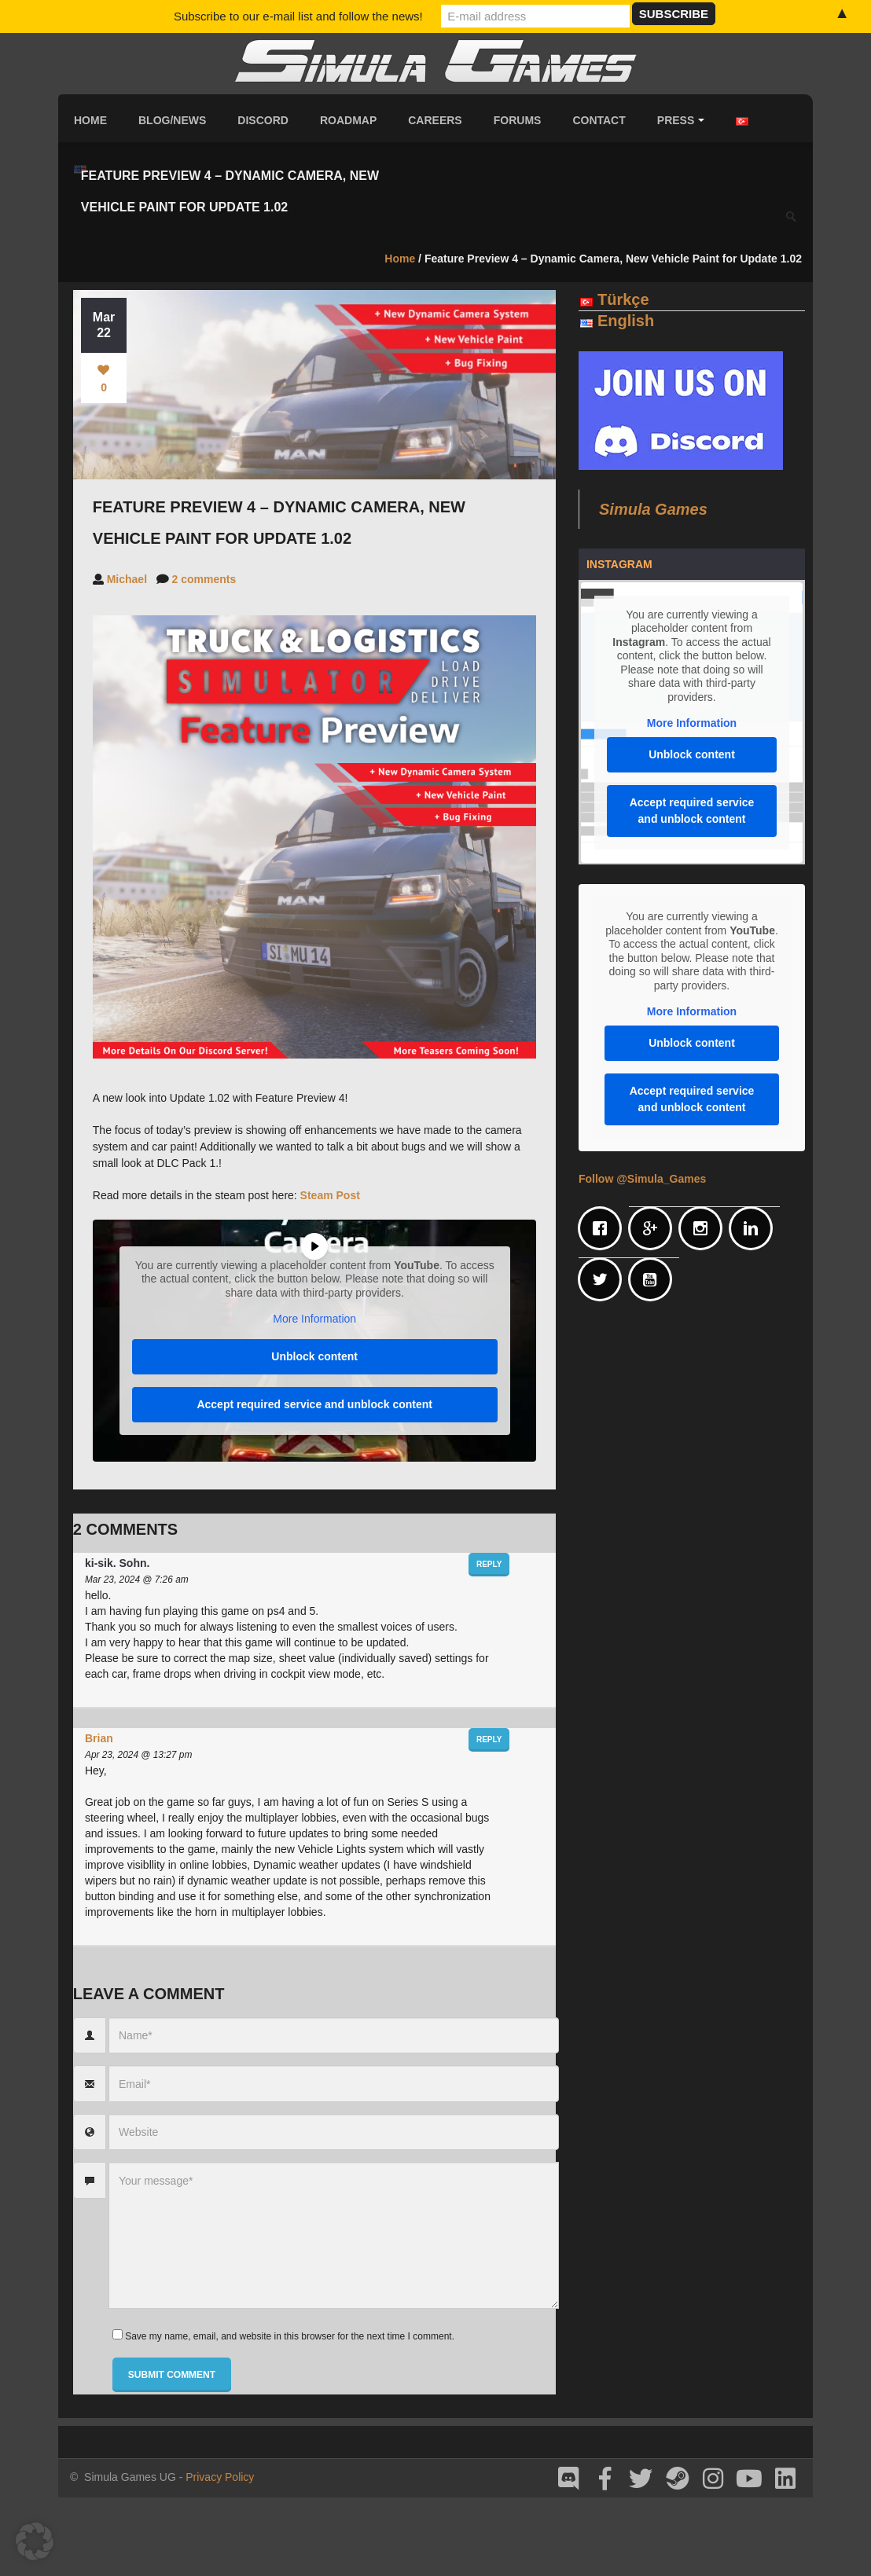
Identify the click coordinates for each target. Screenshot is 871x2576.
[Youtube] (654, 1279)
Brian (99, 1738)
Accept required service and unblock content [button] (314, 1404)
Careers (434, 120)
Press (680, 120)
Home (90, 120)
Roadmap (348, 120)
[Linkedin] (754, 1228)
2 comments (204, 579)
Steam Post (330, 1195)
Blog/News (172, 120)
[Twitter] (603, 1279)
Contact (598, 120)
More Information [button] (314, 1318)
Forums (518, 120)
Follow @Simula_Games (642, 1178)
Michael (127, 579)
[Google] (654, 1228)
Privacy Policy (220, 2477)
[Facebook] (603, 1228)
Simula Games (653, 509)
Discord (262, 120)
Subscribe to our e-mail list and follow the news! (298, 16)
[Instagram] (704, 1228)
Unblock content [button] (314, 1356)
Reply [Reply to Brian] (489, 1739)
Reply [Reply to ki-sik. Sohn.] (489, 1564)
